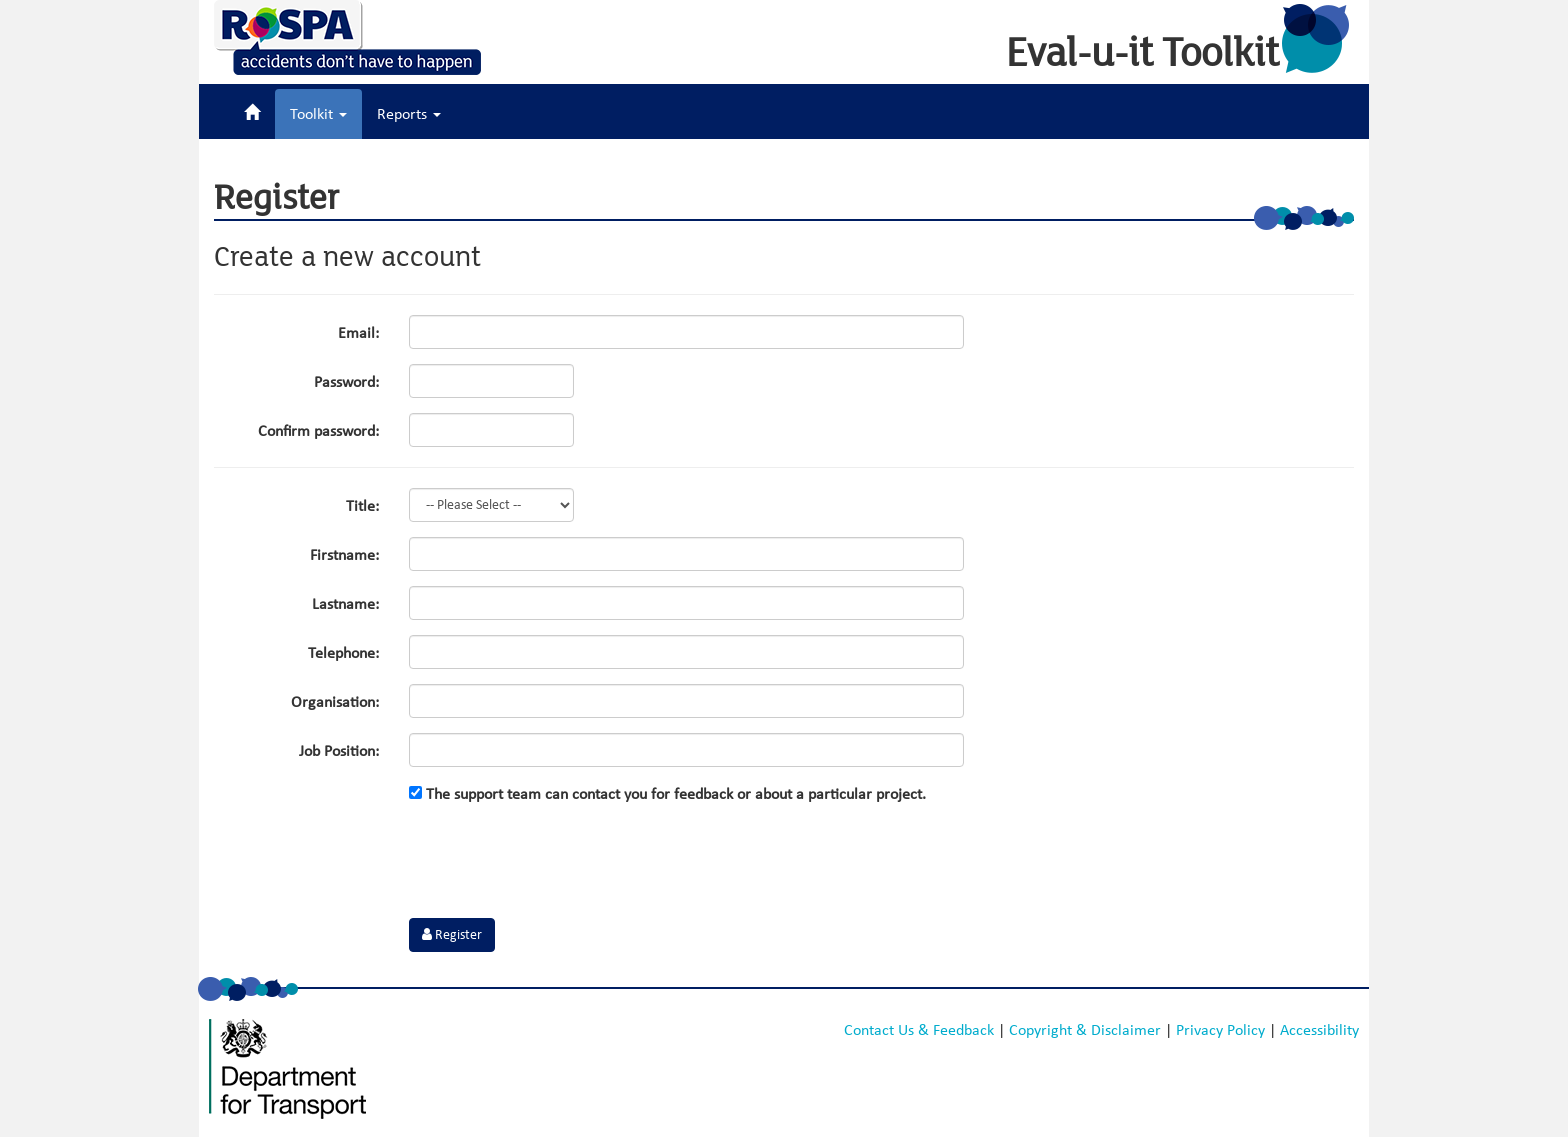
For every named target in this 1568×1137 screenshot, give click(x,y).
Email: (358, 333)
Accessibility (1319, 1030)
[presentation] (561, 864)
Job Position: (339, 751)
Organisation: (335, 702)
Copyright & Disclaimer (1085, 1030)
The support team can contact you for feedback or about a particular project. (667, 794)
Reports (409, 114)
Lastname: (345, 604)
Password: (346, 382)
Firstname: (344, 555)
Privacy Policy (1220, 1030)
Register (452, 934)
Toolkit (318, 114)
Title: (362, 506)
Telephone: (343, 653)
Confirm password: (318, 431)
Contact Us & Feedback (919, 1030)
